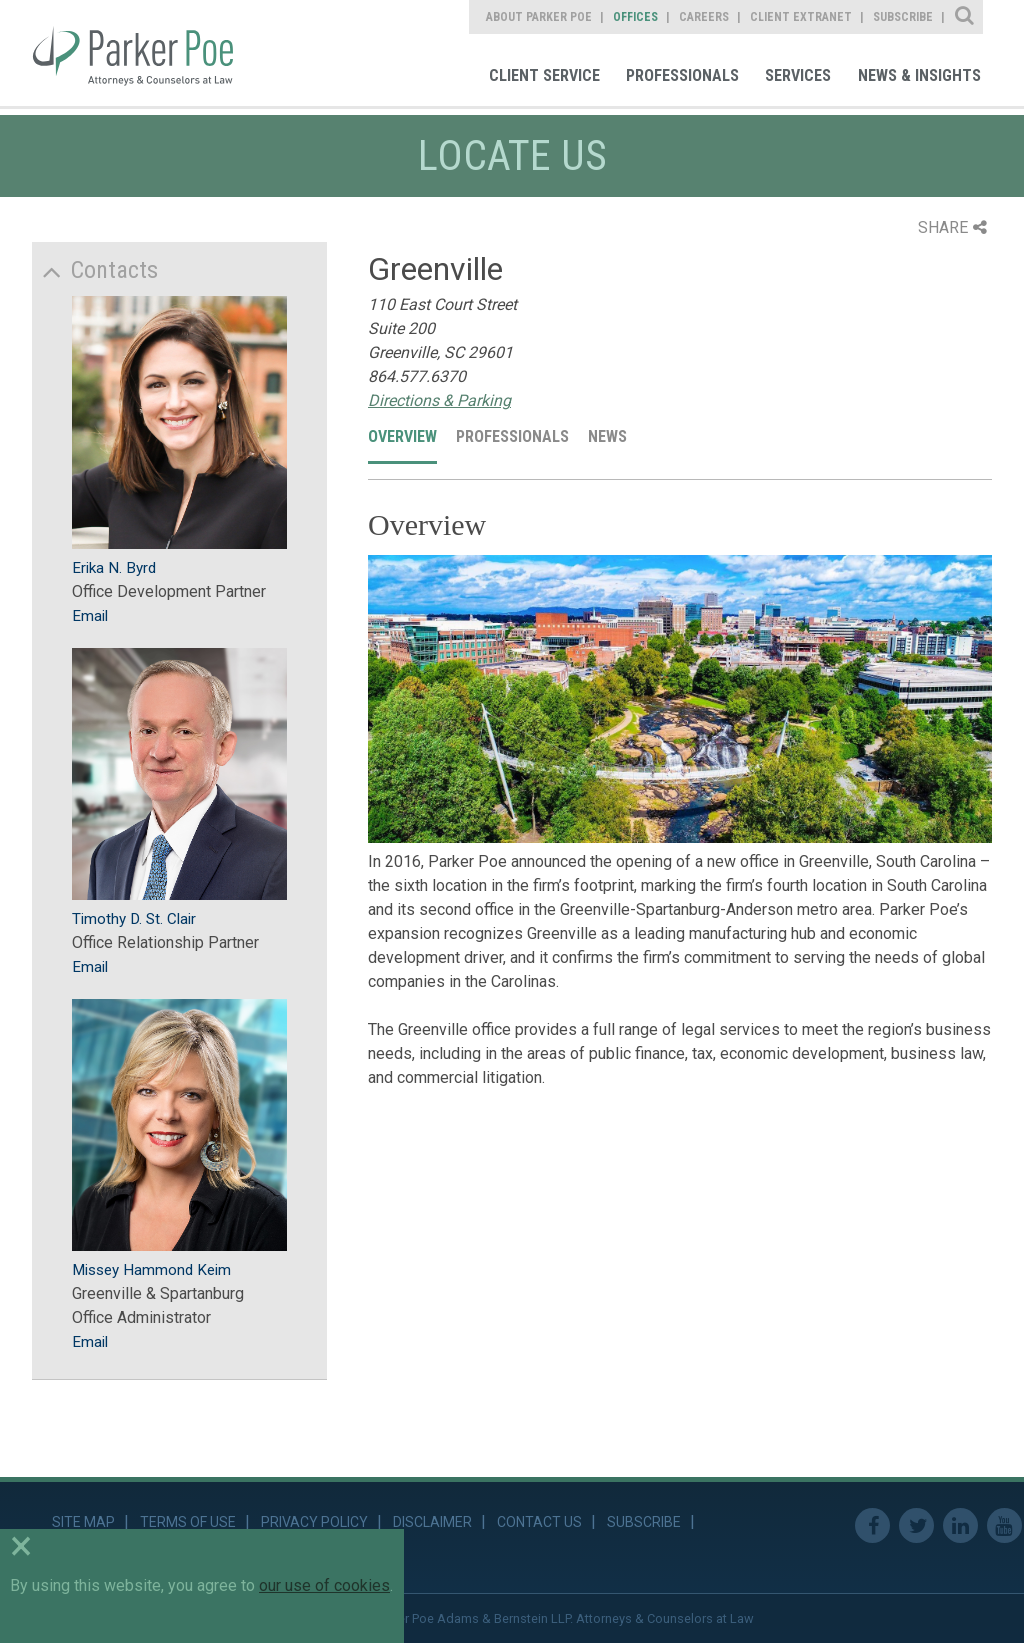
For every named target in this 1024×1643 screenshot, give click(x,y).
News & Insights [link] (919, 75)
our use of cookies (324, 1585)
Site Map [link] (83, 1522)
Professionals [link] (682, 75)
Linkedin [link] (960, 1525)
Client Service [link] (544, 75)
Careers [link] (704, 17)
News (607, 436)
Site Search (965, 17)
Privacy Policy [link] (314, 1522)
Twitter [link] (916, 1525)
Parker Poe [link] (147, 53)
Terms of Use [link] (188, 1522)
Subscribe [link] (903, 17)
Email (90, 616)
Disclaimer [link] (432, 1522)
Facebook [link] (872, 1525)
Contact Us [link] (539, 1522)
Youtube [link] (1004, 1525)
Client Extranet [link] (801, 17)
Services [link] (798, 75)
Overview (402, 436)
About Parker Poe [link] (539, 17)
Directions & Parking (439, 400)
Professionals (512, 436)
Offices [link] (635, 17)
